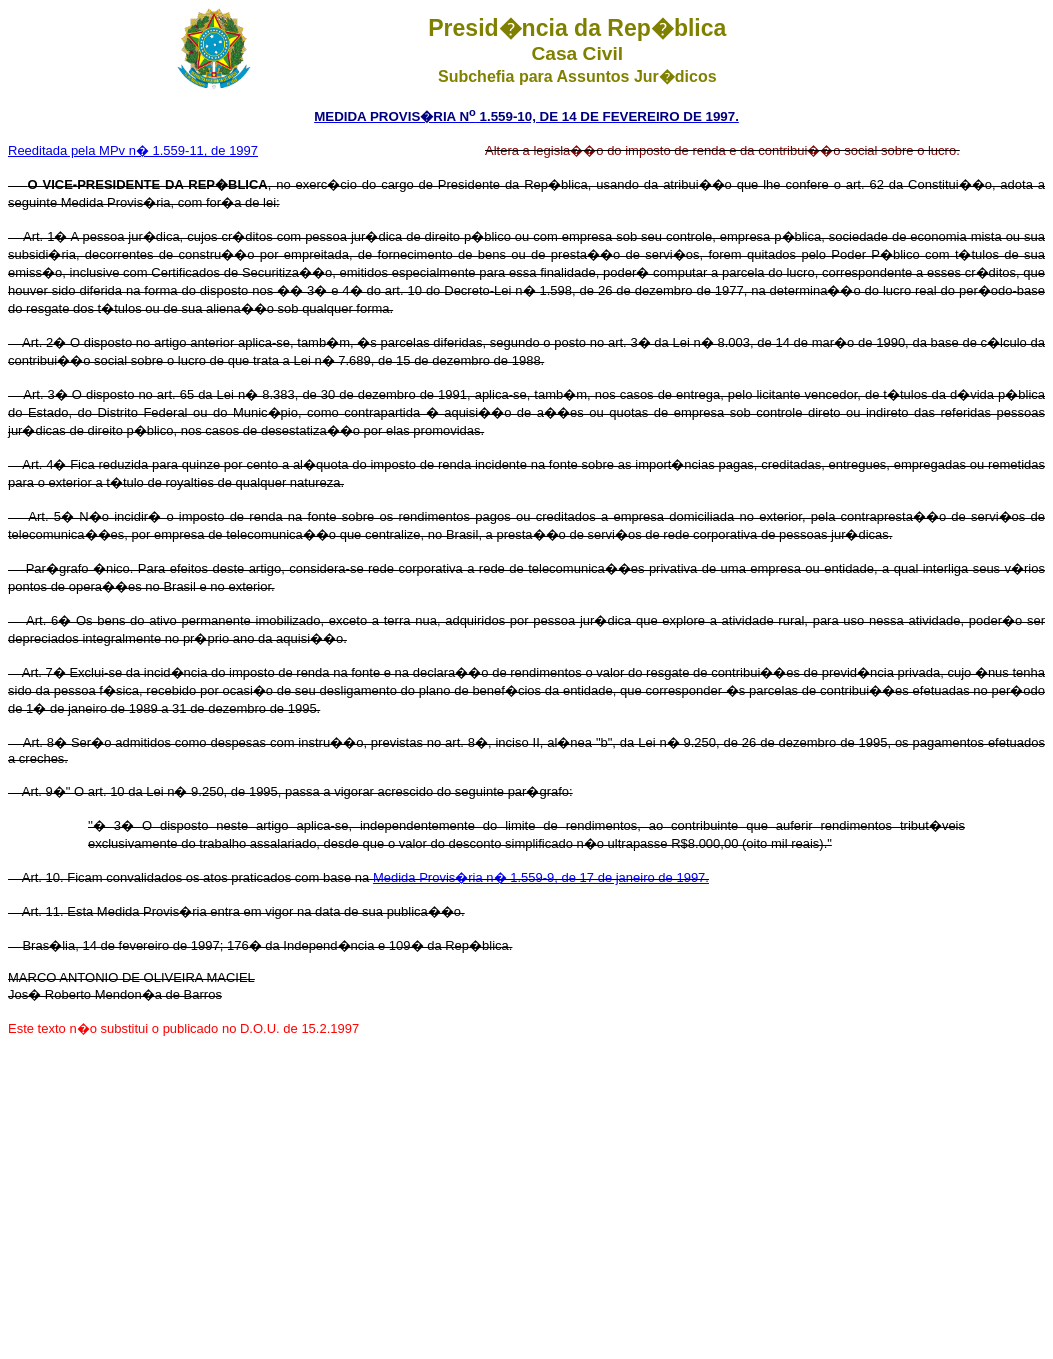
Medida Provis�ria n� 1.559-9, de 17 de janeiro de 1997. (541, 877)
